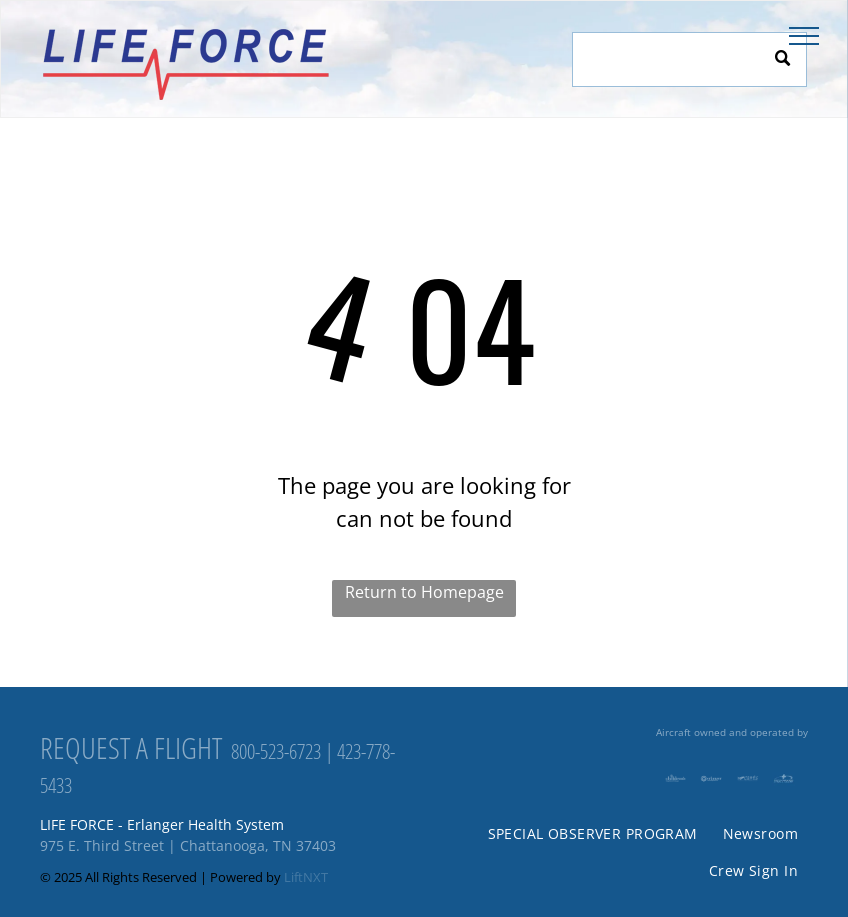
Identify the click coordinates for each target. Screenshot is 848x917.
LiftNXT (306, 877)
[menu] (804, 36)
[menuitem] (590, 833)
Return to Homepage (424, 592)
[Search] (689, 59)
